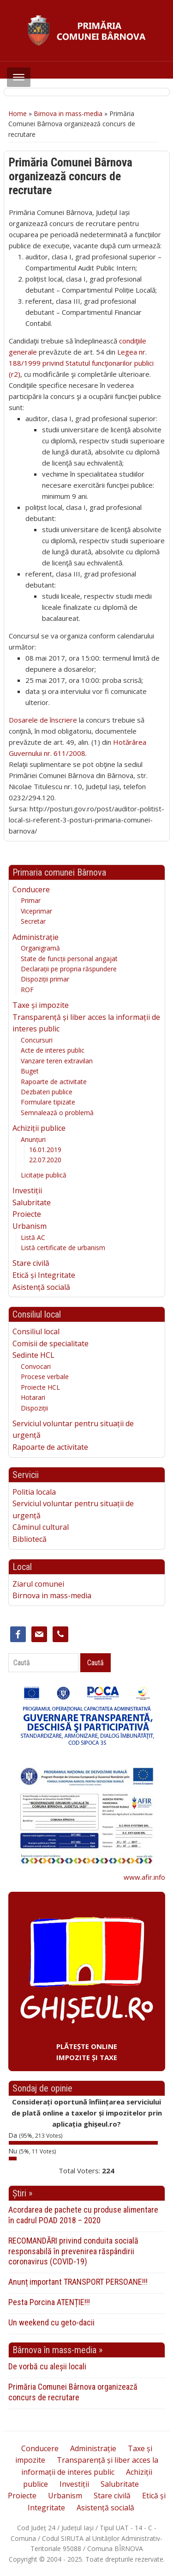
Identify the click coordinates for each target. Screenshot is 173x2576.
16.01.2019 (45, 1149)
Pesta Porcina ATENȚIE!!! (49, 2302)
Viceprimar (36, 911)
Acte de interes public (52, 1050)
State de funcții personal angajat (69, 958)
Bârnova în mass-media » (57, 2349)
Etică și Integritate (43, 1275)
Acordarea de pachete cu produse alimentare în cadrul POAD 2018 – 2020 (83, 2215)
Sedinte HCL (33, 1355)
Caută (95, 1662)
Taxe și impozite (40, 1005)
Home (17, 113)
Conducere (31, 889)
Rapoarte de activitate (54, 1081)
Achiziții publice (39, 1128)
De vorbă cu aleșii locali (47, 2366)
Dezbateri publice (46, 1091)
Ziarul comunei (38, 1584)
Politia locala (34, 1492)
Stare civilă (30, 1263)
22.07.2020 (45, 1159)
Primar (31, 900)
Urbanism (29, 1226)
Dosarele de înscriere (43, 719)
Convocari (36, 1366)
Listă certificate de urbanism (63, 1247)
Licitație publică (43, 1175)
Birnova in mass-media (68, 113)
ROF (27, 989)
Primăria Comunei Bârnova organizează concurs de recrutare (72, 2392)
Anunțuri (33, 1139)
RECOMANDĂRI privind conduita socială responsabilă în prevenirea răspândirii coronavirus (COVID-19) (73, 2251)
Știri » (22, 2193)
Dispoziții (34, 1408)
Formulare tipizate (48, 1102)
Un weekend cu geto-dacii (51, 2322)
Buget (30, 1071)
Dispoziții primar (45, 979)
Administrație (35, 937)
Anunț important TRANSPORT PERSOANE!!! (78, 2282)
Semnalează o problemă (57, 1112)
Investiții (27, 1190)
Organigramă (40, 948)
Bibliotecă (29, 1539)
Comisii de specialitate (50, 1343)
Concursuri (37, 1040)
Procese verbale (45, 1376)
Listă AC (33, 1237)
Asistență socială (41, 1287)
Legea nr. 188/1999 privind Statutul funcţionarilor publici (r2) (81, 363)
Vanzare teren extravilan (57, 1060)
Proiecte (26, 1214)
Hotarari (33, 1397)
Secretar (33, 921)
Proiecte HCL (40, 1387)
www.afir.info (144, 1877)
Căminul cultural (40, 1527)
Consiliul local (36, 1331)
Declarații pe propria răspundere (69, 968)
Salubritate (31, 1202)
